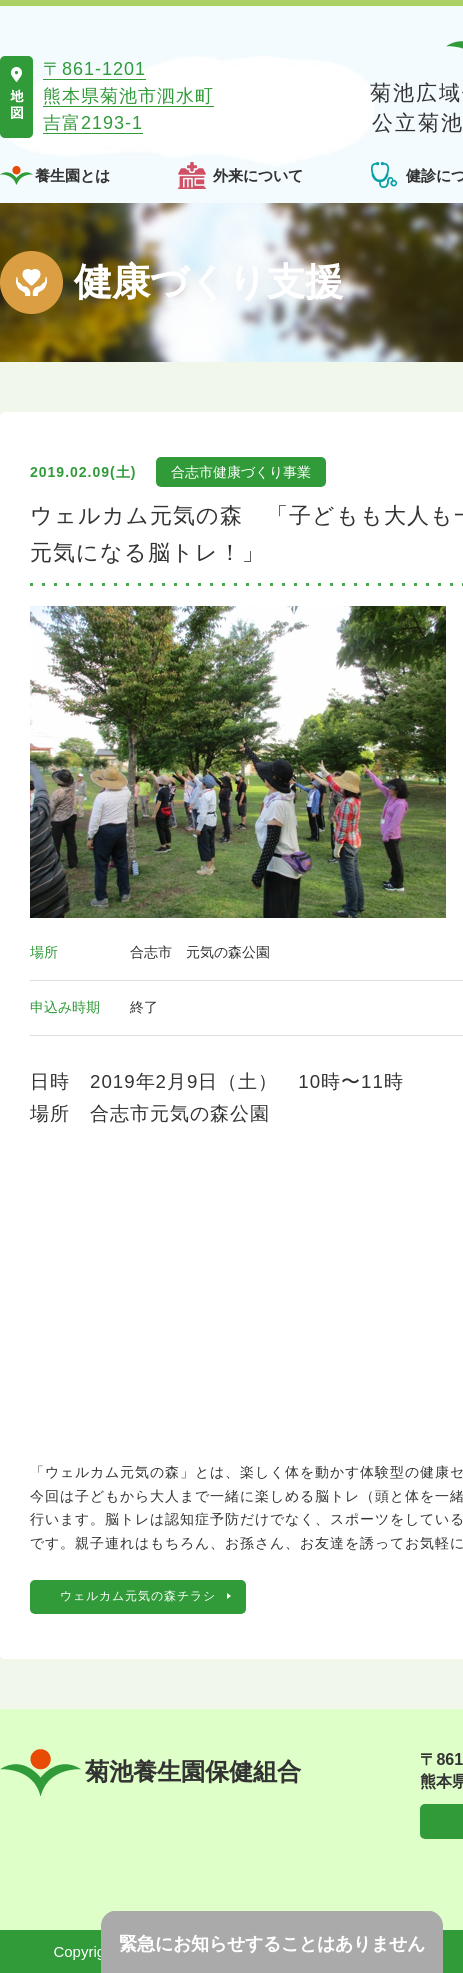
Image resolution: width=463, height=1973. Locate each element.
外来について (258, 175)
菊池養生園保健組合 (150, 1772)
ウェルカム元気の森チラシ (138, 1596)
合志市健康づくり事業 (241, 472)
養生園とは (72, 175)
